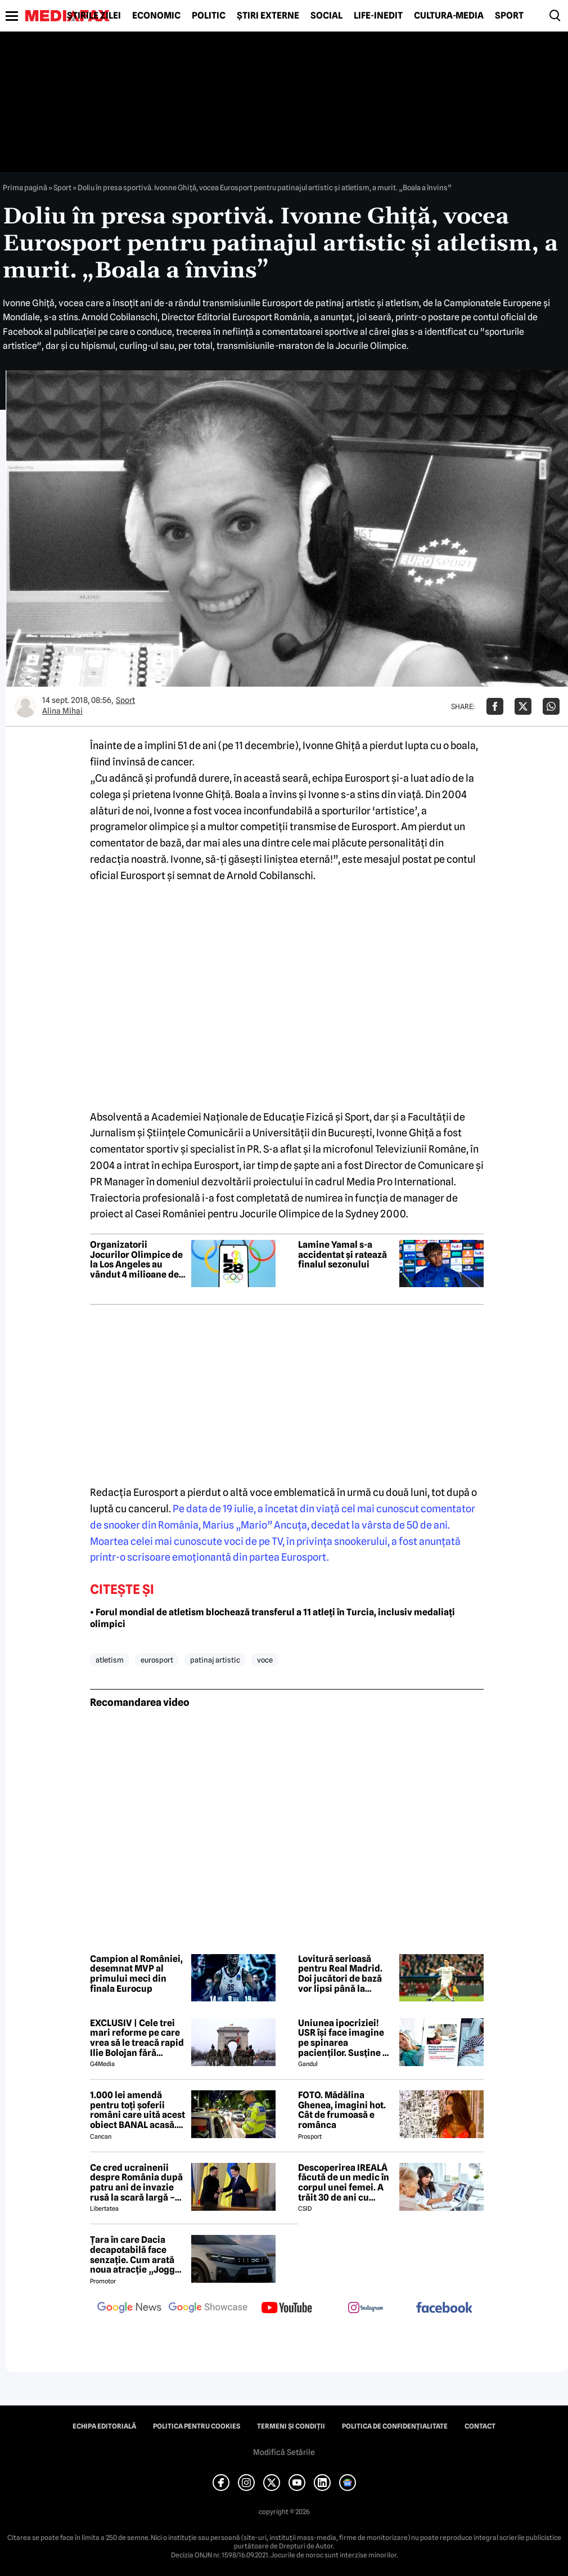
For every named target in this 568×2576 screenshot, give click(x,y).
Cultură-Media (449, 15)
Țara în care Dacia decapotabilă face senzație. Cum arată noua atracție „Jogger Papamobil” (137, 2254)
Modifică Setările (284, 2452)
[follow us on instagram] (365, 2308)
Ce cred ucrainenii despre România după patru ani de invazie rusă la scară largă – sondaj (136, 2182)
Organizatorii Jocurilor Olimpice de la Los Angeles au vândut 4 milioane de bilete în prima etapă (136, 1259)
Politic (209, 15)
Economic (156, 15)
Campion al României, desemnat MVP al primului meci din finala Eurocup (136, 1973)
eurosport (157, 1659)
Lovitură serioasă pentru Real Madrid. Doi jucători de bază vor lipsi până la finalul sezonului (340, 1973)
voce (265, 1659)
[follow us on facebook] (444, 2308)
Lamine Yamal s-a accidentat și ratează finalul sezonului (342, 1255)
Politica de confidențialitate (395, 2426)
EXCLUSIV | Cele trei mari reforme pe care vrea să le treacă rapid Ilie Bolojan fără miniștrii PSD (137, 2038)
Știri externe (268, 15)
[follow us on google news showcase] (208, 2308)
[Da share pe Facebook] (494, 706)
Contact (480, 2426)
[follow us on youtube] (286, 2308)
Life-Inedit (378, 15)
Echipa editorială (104, 2426)
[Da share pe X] (523, 706)
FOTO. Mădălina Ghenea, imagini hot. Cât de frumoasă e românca (342, 2110)
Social (326, 15)
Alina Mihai (62, 710)
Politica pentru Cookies (196, 2426)
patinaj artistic (215, 1659)
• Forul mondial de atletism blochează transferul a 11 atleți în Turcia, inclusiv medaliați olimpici (272, 1618)
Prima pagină (25, 187)
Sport (509, 15)
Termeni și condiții (291, 2426)
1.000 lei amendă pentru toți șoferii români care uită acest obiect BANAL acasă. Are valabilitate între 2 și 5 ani (137, 2110)
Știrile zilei (94, 15)
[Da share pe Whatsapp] (551, 706)
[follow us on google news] (129, 2308)
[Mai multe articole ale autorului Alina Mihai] (25, 706)
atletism (110, 1659)
